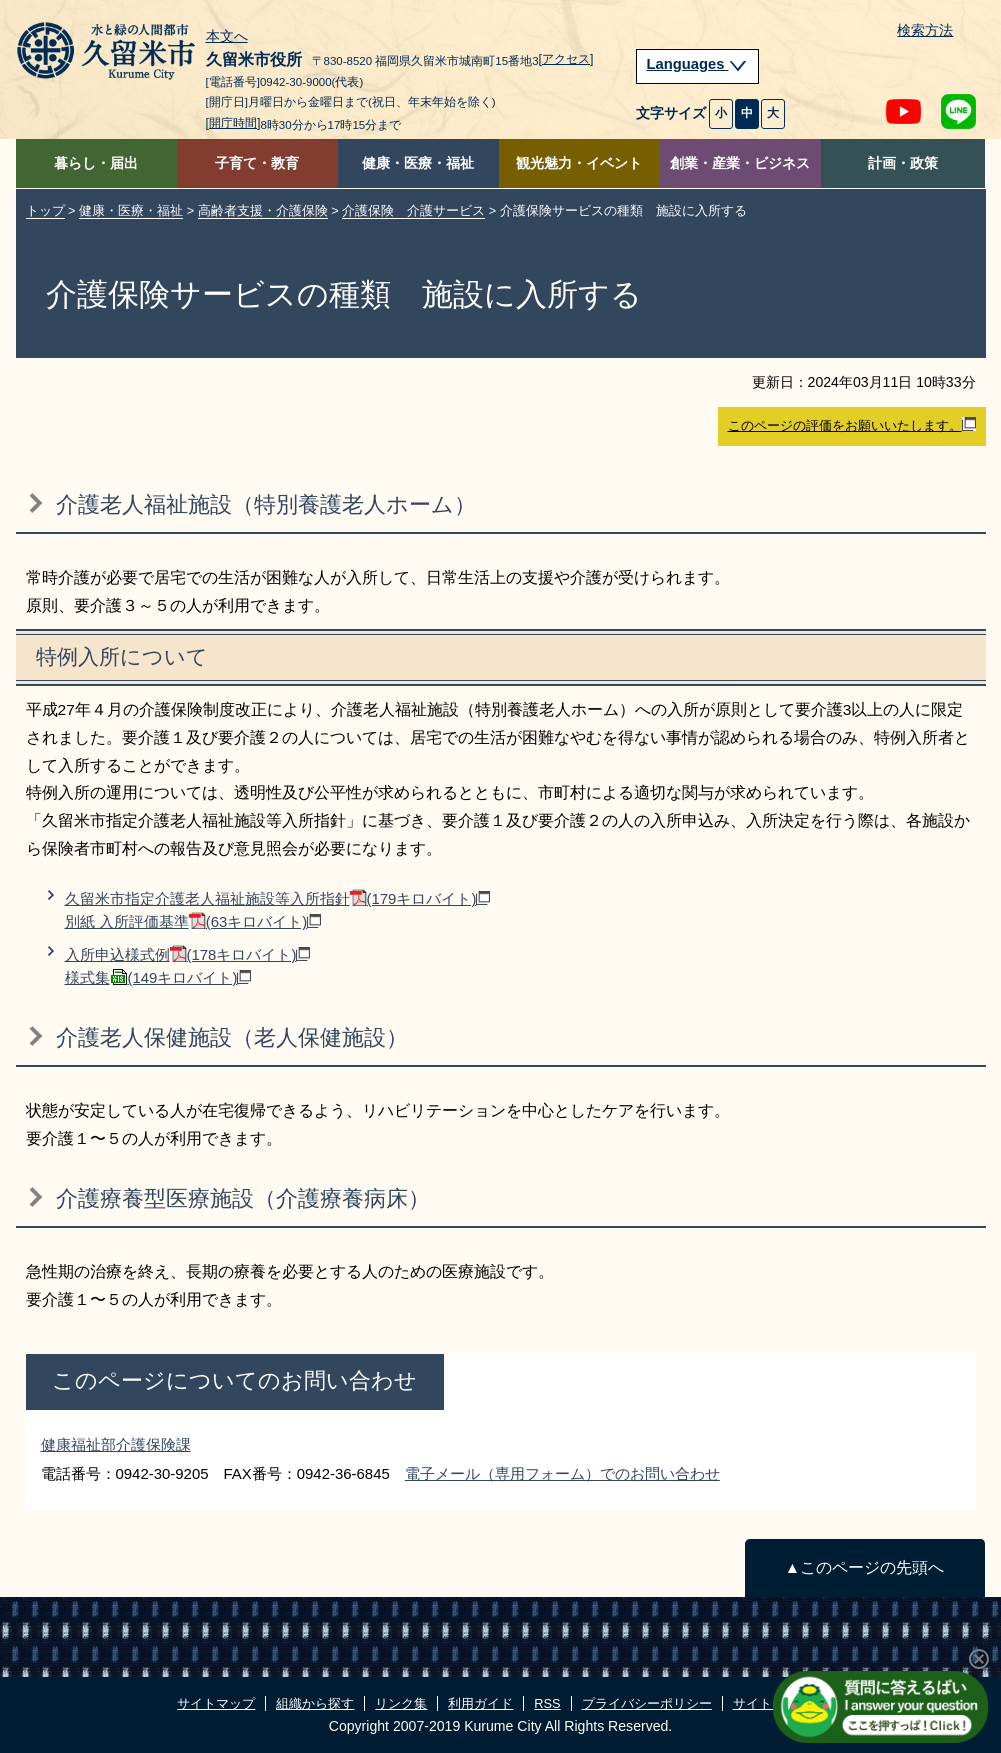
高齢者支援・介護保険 (263, 210)
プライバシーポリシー (647, 1703)
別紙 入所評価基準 (193, 921)
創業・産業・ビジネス (740, 163)
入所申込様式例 (188, 954)
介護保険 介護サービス (413, 210)
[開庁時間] (233, 123)
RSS (547, 1703)
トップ (45, 210)
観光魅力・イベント (579, 163)
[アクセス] (566, 59)
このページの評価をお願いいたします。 (852, 425)
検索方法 (925, 30)
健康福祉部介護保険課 (116, 1444)
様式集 (158, 977)
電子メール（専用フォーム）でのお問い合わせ (562, 1473)
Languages (698, 64)
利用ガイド (480, 1703)
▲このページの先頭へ (864, 1567)
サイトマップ (216, 1703)
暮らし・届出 (96, 163)
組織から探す (315, 1703)
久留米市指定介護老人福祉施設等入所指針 (278, 898)
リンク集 (401, 1703)
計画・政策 (903, 163)
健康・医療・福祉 (418, 163)
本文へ (227, 37)
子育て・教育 (257, 163)
